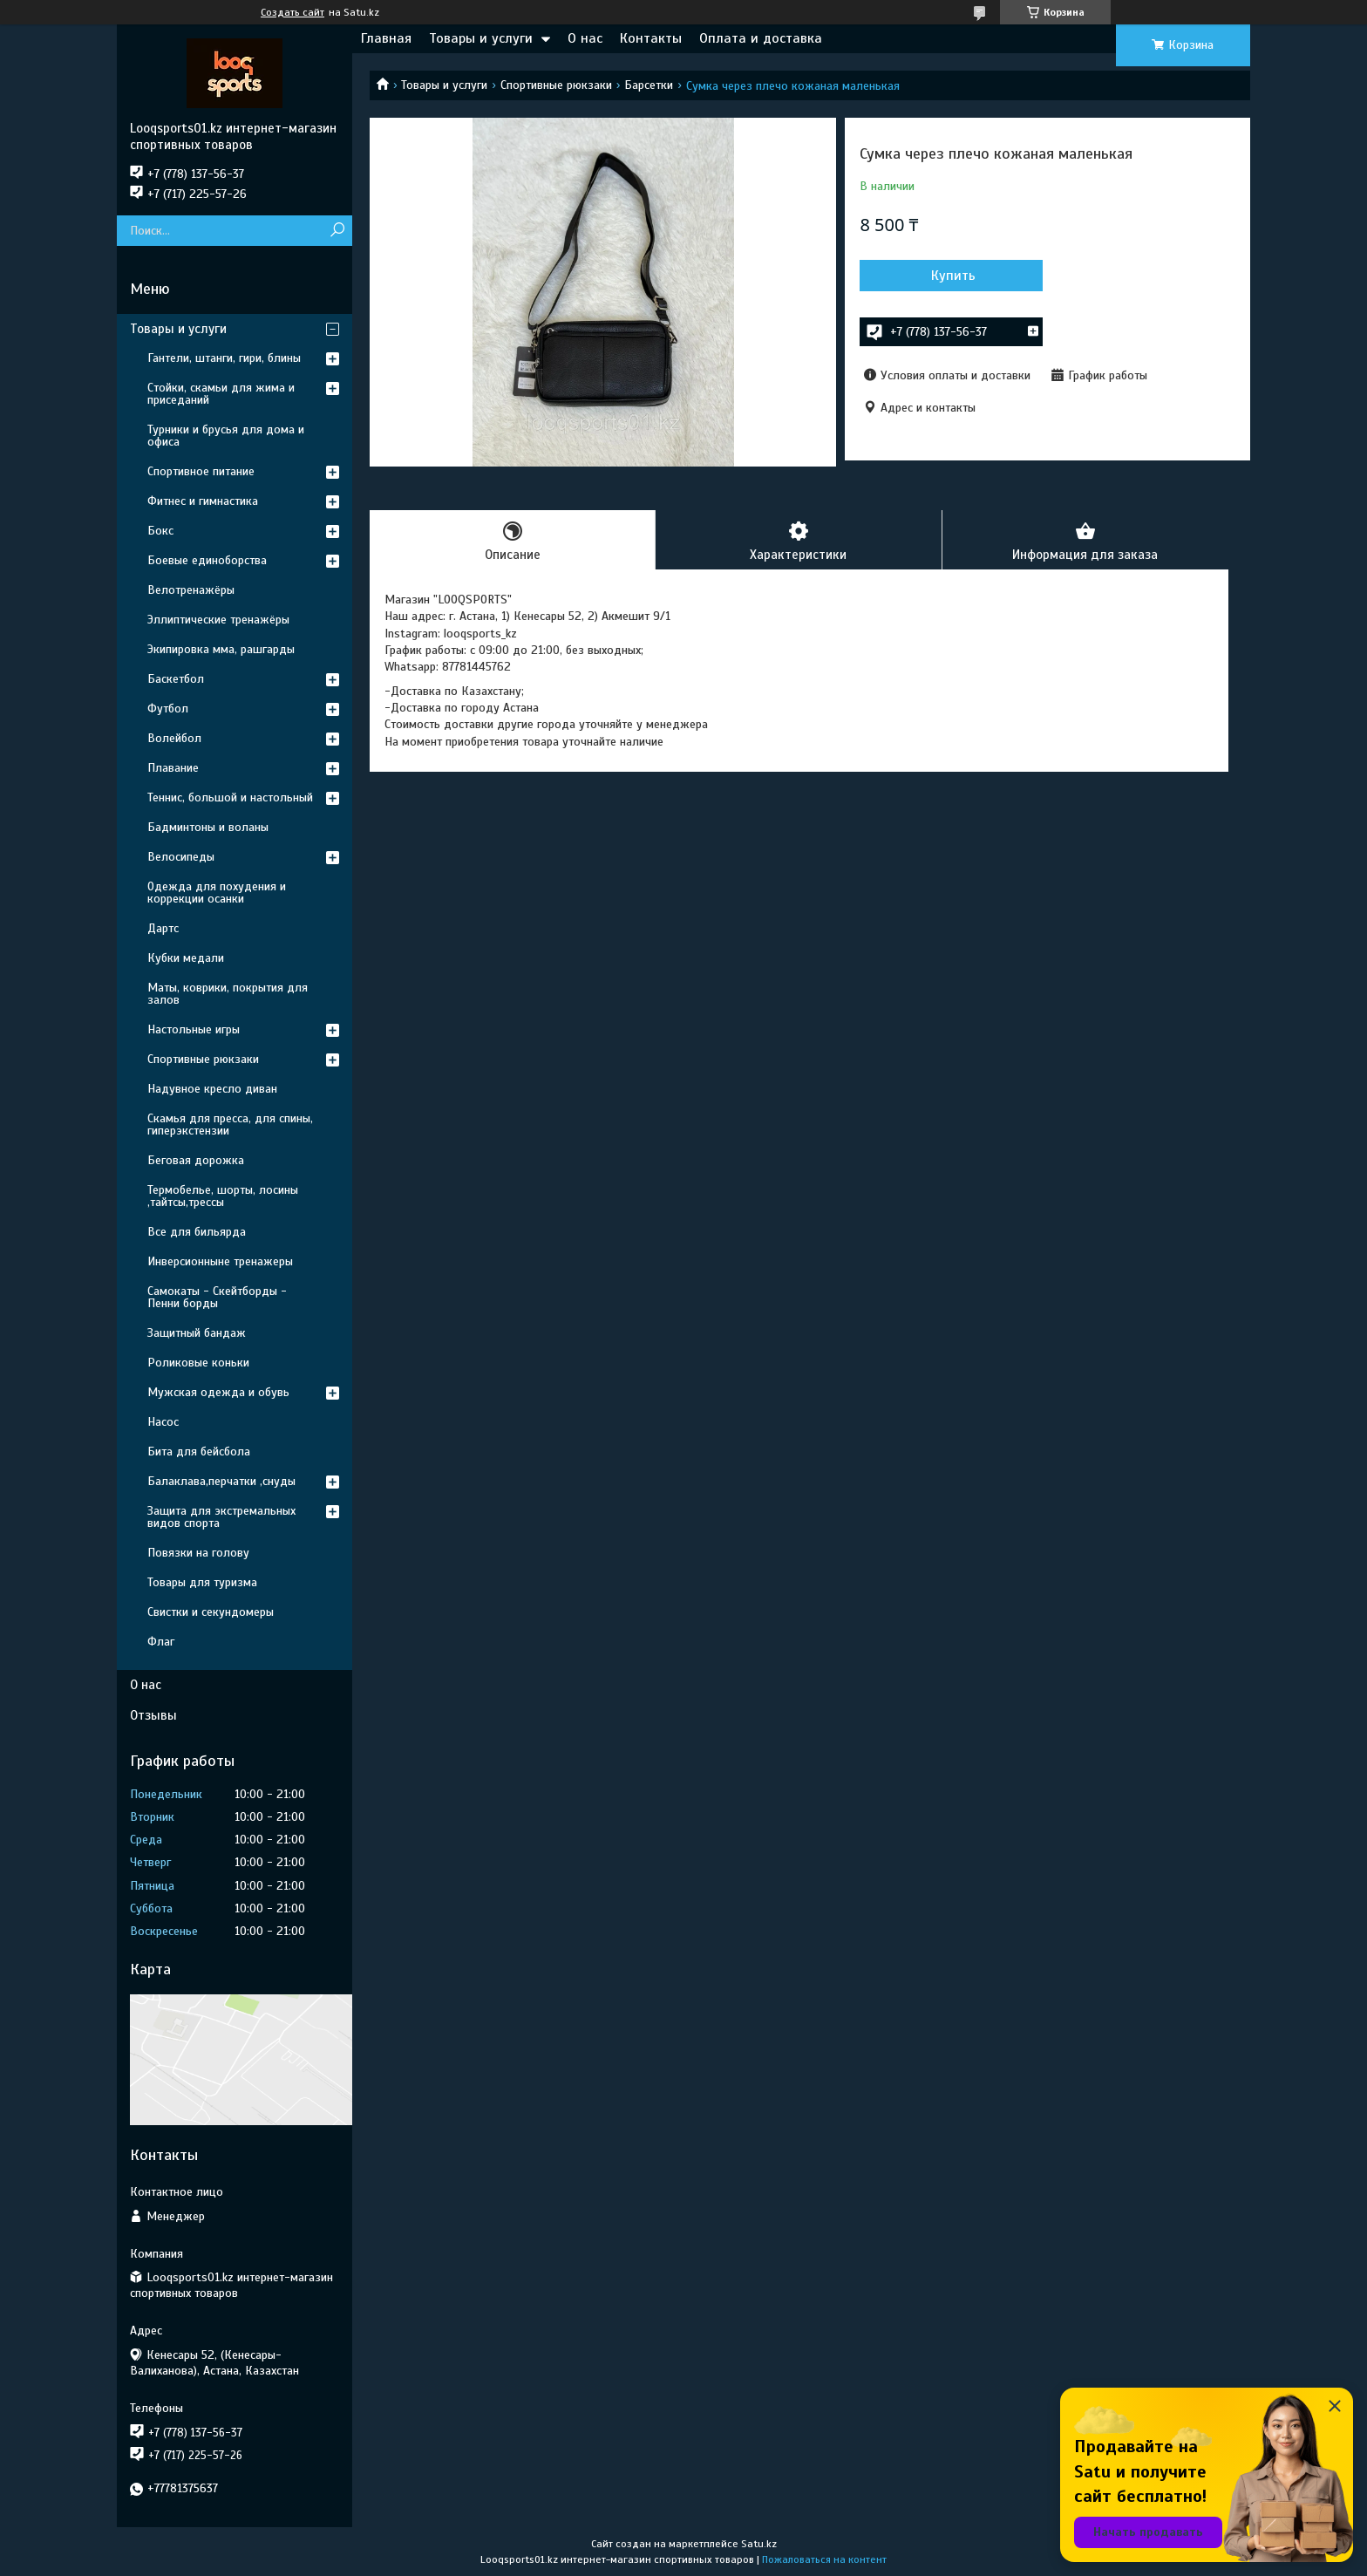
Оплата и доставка (760, 38)
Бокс (160, 530)
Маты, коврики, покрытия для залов (227, 993)
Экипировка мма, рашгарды (221, 649)
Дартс (163, 928)
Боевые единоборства (207, 560)
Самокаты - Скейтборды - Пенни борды (217, 1297)
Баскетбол (175, 678)
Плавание (173, 767)
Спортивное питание (201, 471)
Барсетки (648, 85)
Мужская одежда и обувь (218, 1392)
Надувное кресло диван (212, 1088)
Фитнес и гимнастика (202, 501)
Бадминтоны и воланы (208, 827)
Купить (953, 275)
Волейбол (174, 738)
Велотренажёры (191, 590)
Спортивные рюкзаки (556, 85)
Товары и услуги (481, 38)
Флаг (160, 1641)
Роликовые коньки (198, 1362)
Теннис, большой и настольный (230, 797)
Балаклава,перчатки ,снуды (221, 1481)
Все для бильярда (196, 1231)
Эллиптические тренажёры (218, 619)
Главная (386, 38)
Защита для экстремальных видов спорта (221, 1516)
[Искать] (337, 230)
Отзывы (153, 1715)
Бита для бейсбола (198, 1451)
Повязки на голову (198, 1552)
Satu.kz (759, 2544)
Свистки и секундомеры (210, 1612)
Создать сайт (292, 12)
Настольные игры (193, 1029)
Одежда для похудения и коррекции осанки (216, 892)
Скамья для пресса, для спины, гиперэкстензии (230, 1124)
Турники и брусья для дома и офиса (225, 435)
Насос (163, 1421)
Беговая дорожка (195, 1160)
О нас (585, 38)
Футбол (167, 708)
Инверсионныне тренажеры (220, 1261)
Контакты (651, 38)
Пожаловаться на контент (824, 2559)
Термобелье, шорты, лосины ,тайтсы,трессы (222, 1196)
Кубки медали (185, 958)
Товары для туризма (202, 1582)
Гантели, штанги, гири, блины (224, 358)
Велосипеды (180, 856)
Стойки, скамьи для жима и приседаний (221, 393)
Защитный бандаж (196, 1332)
